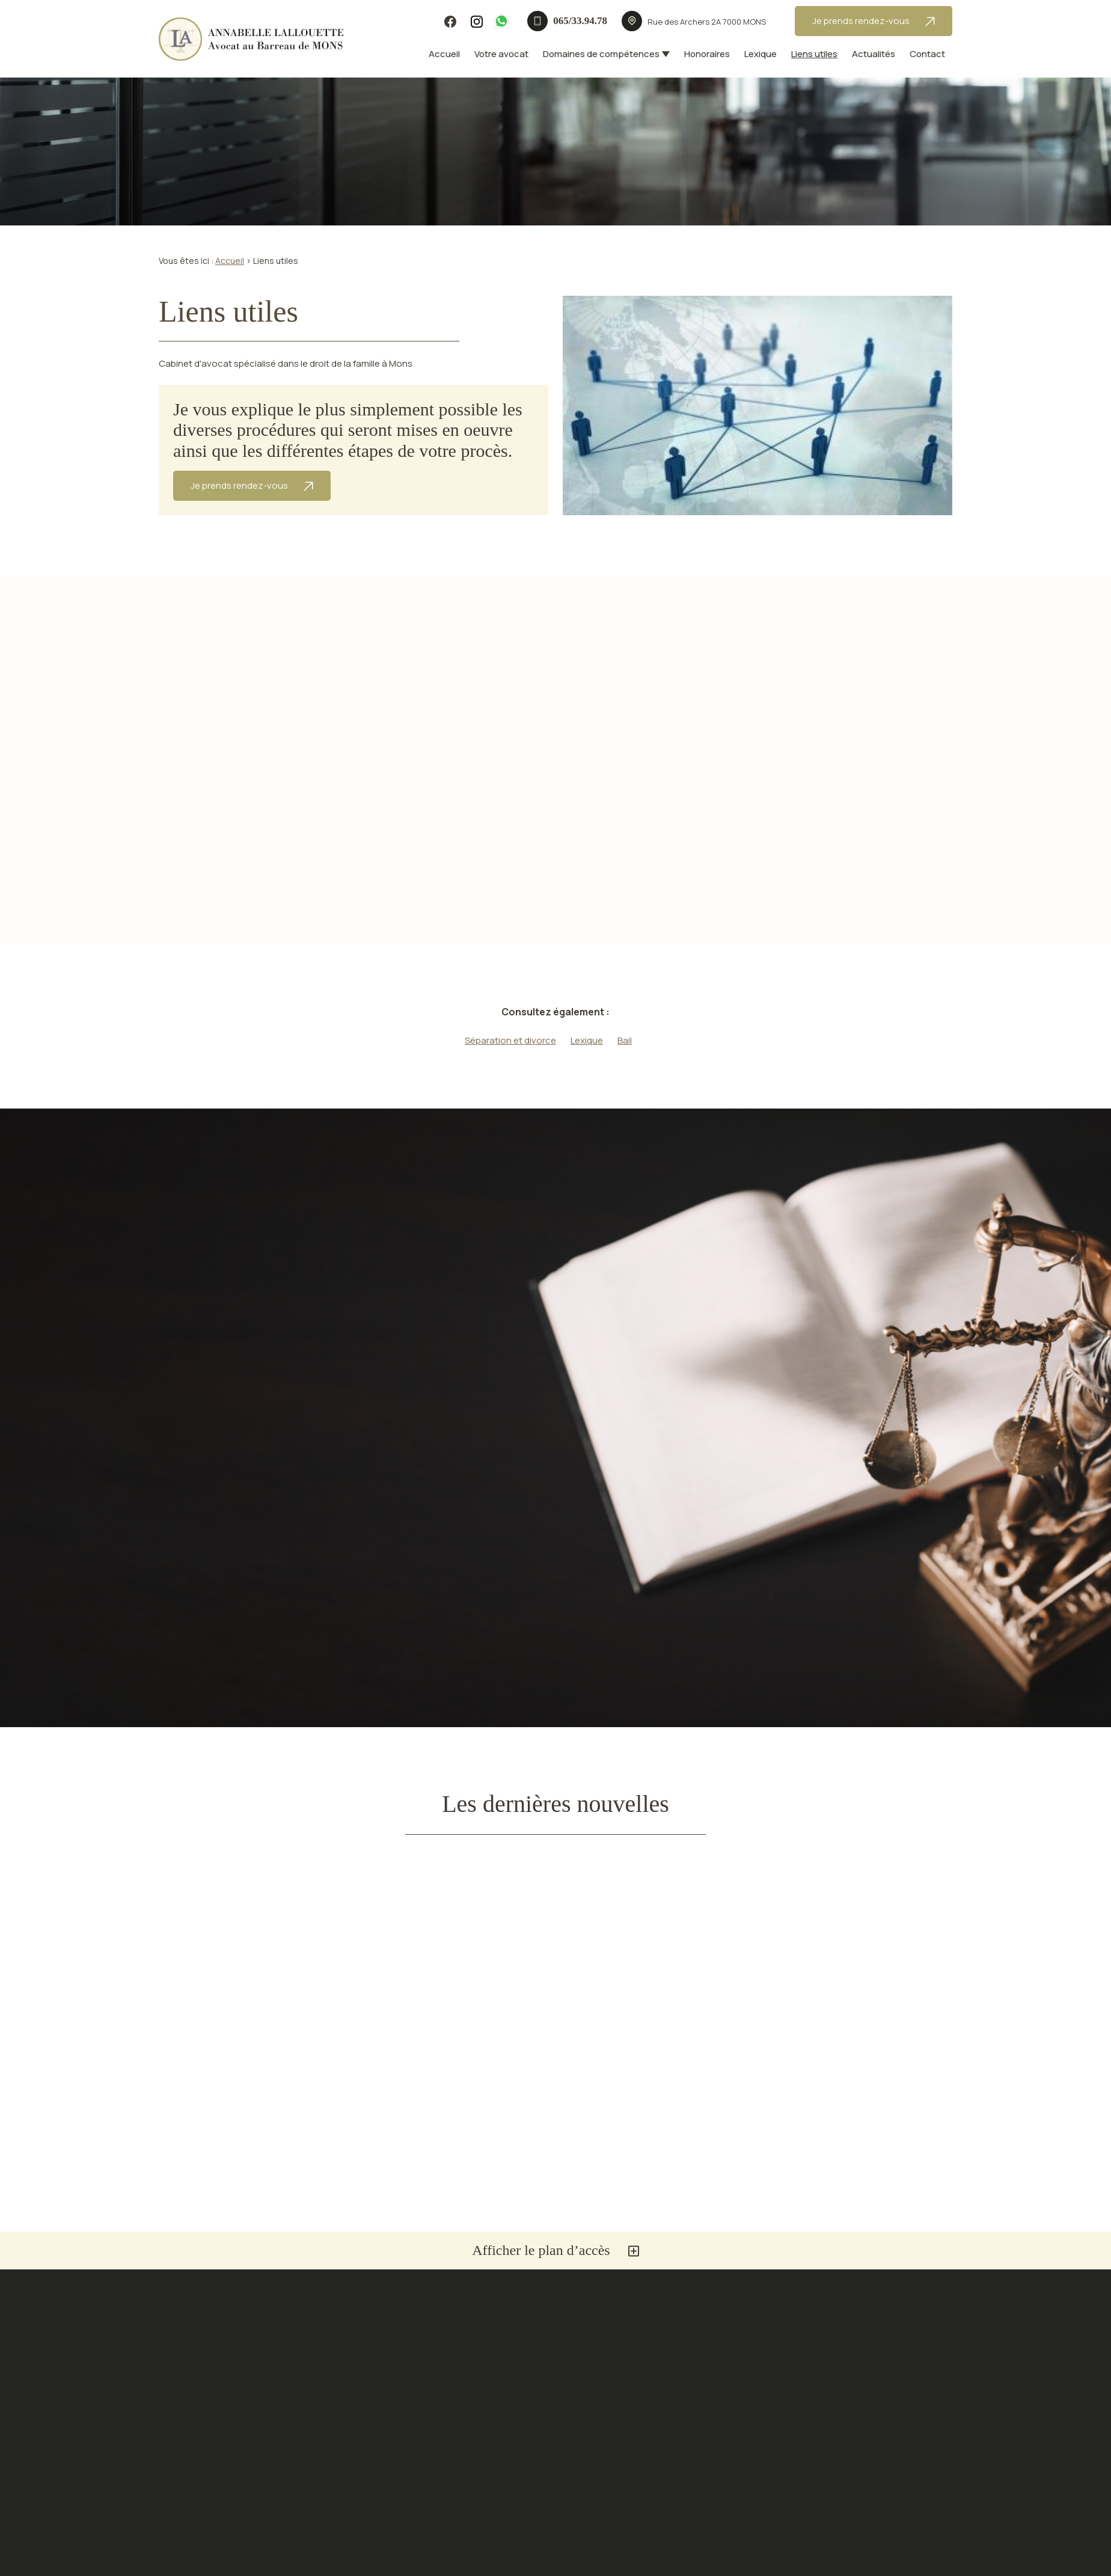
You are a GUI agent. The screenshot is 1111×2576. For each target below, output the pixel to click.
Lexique (760, 53)
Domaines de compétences (601, 53)
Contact (927, 53)
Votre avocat (501, 53)
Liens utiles (814, 53)
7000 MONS (706, 21)
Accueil (444, 53)
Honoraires (707, 53)
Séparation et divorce (510, 1040)
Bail (624, 1040)
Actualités (873, 53)
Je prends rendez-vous (873, 20)
